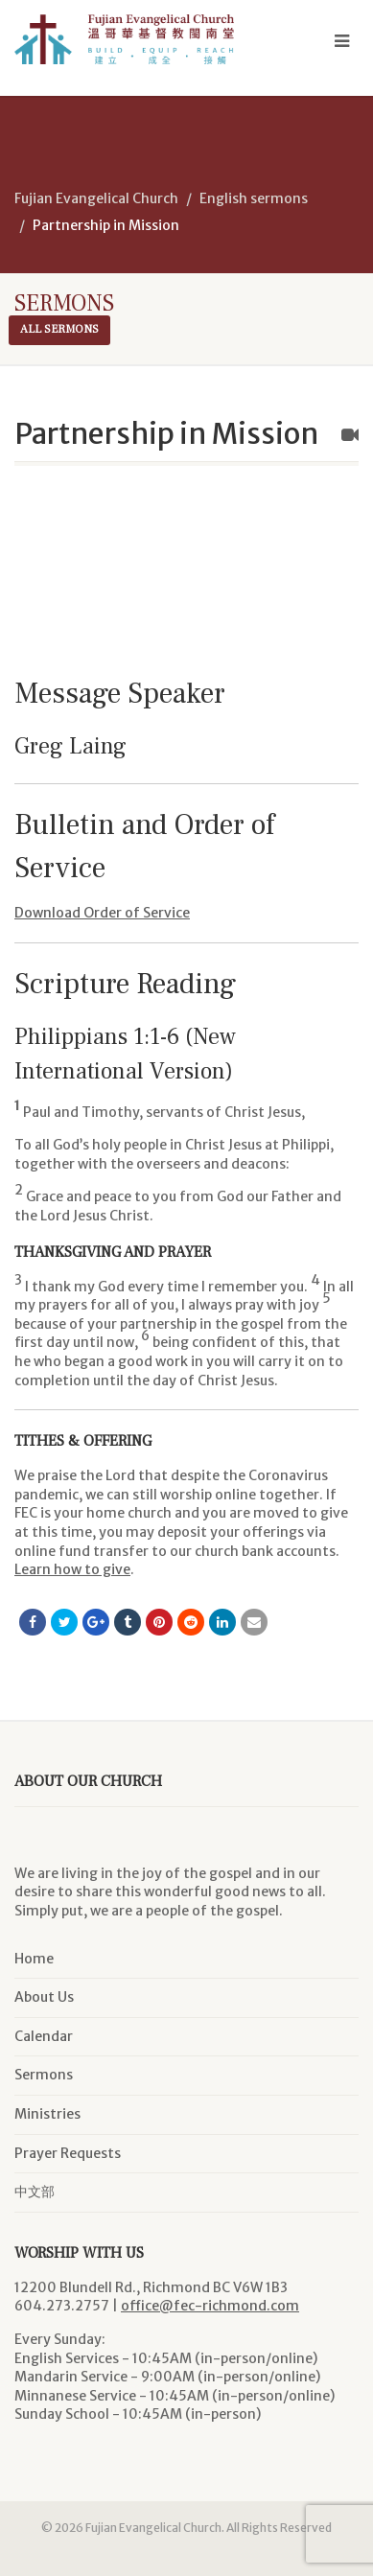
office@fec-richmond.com (210, 2305)
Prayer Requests (67, 2153)
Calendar (43, 2036)
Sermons (43, 2074)
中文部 (34, 2191)
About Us (44, 1997)
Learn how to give (72, 1569)
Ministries (47, 2114)
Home (34, 1958)
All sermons (59, 329)
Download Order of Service (102, 912)
